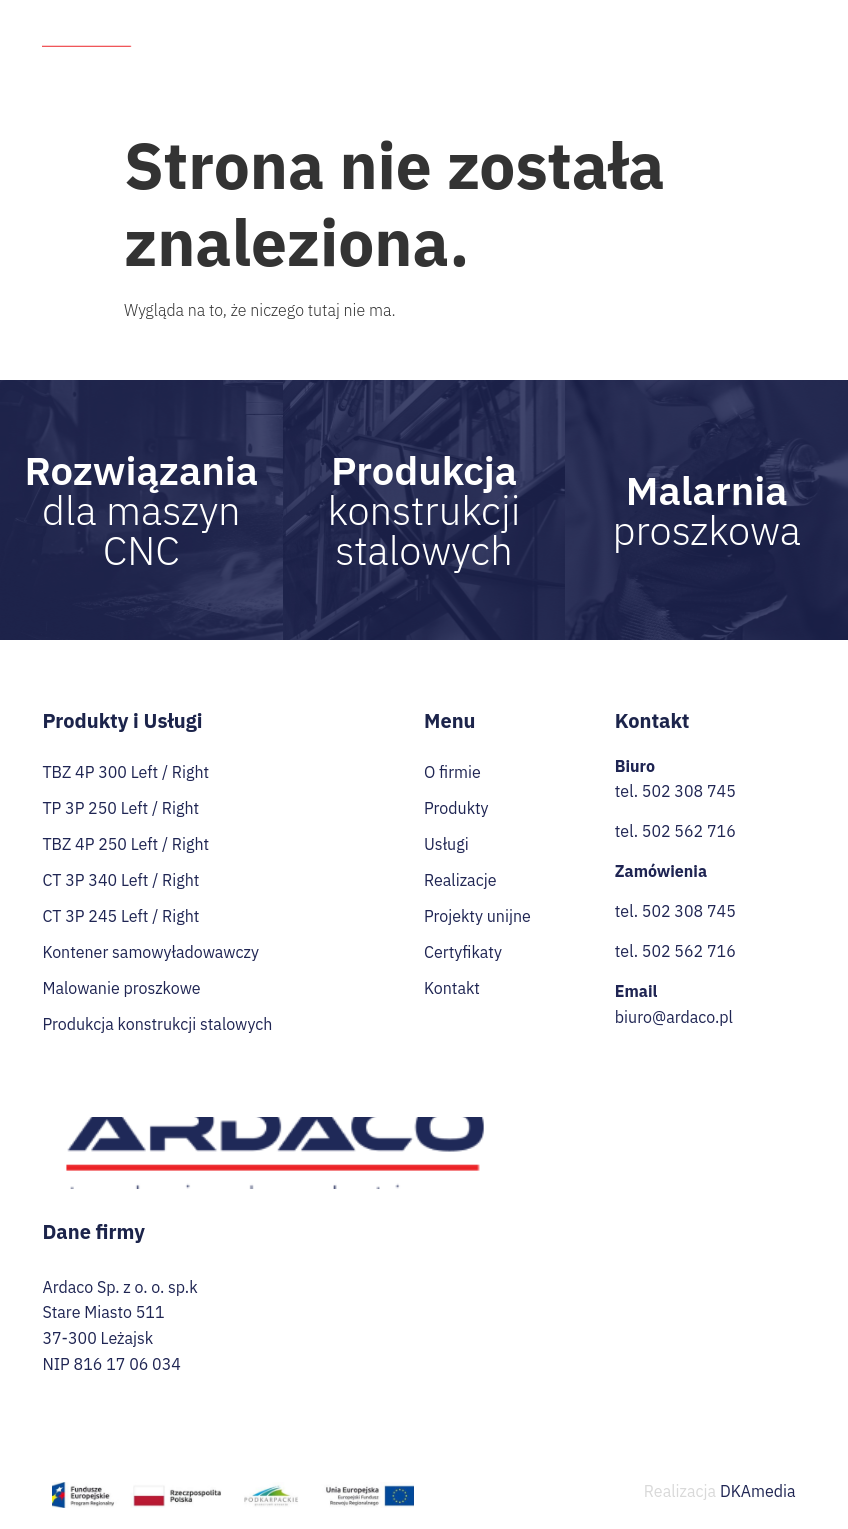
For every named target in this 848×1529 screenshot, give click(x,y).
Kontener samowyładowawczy (150, 952)
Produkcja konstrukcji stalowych (157, 1024)
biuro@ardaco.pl (674, 1017)
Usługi (541, 24)
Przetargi (538, 60)
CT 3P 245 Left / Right (120, 916)
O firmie (345, 24)
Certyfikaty (691, 60)
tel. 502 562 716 (675, 831)
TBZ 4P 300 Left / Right (125, 772)
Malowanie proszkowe (121, 988)
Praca (611, 60)
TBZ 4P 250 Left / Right (125, 844)
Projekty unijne (743, 24)
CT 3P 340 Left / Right (120, 880)
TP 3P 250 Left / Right (120, 808)
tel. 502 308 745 (675, 791)
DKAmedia (758, 1491)
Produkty (441, 24)
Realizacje (634, 24)
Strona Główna (245, 24)
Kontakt (779, 60)
